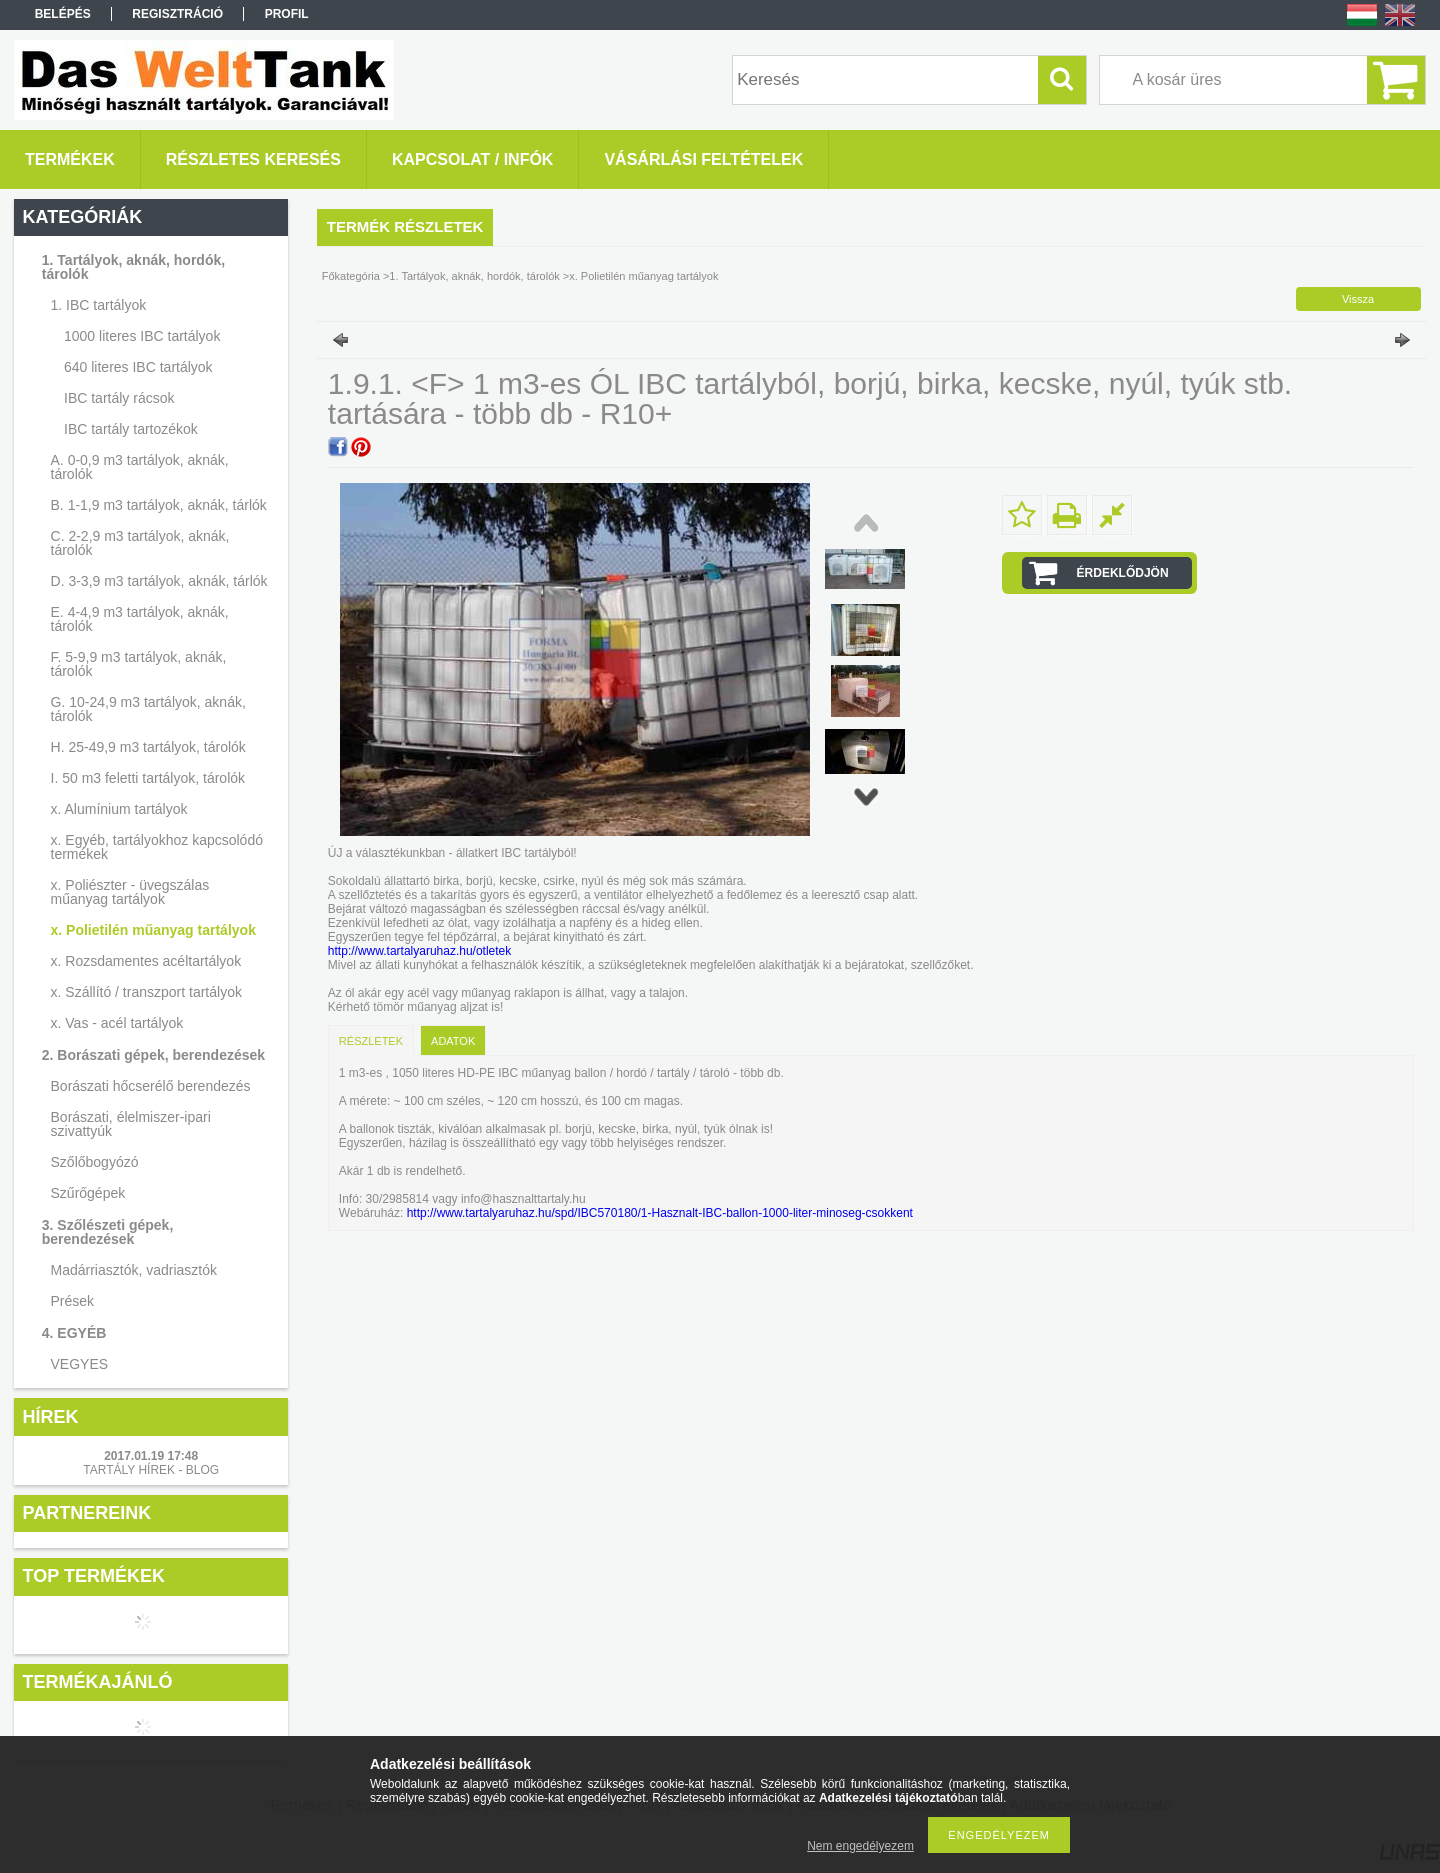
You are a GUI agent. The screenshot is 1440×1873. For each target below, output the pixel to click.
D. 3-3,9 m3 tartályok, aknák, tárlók (159, 581)
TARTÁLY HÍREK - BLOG (151, 1470)
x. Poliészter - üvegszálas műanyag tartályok (130, 892)
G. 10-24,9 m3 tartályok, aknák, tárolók (148, 709)
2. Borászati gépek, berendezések (153, 1055)
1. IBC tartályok (99, 305)
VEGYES (80, 1364)
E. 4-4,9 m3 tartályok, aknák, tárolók (140, 619)
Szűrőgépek (88, 1193)
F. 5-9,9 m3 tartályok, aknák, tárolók (139, 664)
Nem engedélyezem (860, 1846)
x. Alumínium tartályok (119, 809)
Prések (73, 1301)
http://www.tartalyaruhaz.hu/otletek (419, 951)
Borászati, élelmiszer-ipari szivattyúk (131, 1124)
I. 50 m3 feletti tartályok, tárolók (148, 778)
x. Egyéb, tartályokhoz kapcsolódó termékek (157, 847)
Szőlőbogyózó (95, 1162)
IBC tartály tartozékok (131, 429)
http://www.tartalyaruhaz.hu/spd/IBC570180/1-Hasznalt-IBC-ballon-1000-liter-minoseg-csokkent (658, 1213)
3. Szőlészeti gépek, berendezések (108, 1232)
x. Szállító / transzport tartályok (146, 992)
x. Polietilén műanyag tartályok (153, 930)
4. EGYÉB (74, 1333)
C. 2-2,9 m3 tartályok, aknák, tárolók (140, 543)
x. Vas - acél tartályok (117, 1023)
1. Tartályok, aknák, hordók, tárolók (133, 267)
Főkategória (351, 276)
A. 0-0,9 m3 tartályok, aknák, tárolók (140, 467)
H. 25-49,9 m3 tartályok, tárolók (148, 747)
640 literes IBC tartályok (138, 367)
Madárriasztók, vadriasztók (134, 1270)
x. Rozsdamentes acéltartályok (146, 961)
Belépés (63, 14)
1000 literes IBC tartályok (142, 336)
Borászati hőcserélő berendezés (151, 1086)
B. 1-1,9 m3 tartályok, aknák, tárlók (159, 505)
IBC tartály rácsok (119, 398)
